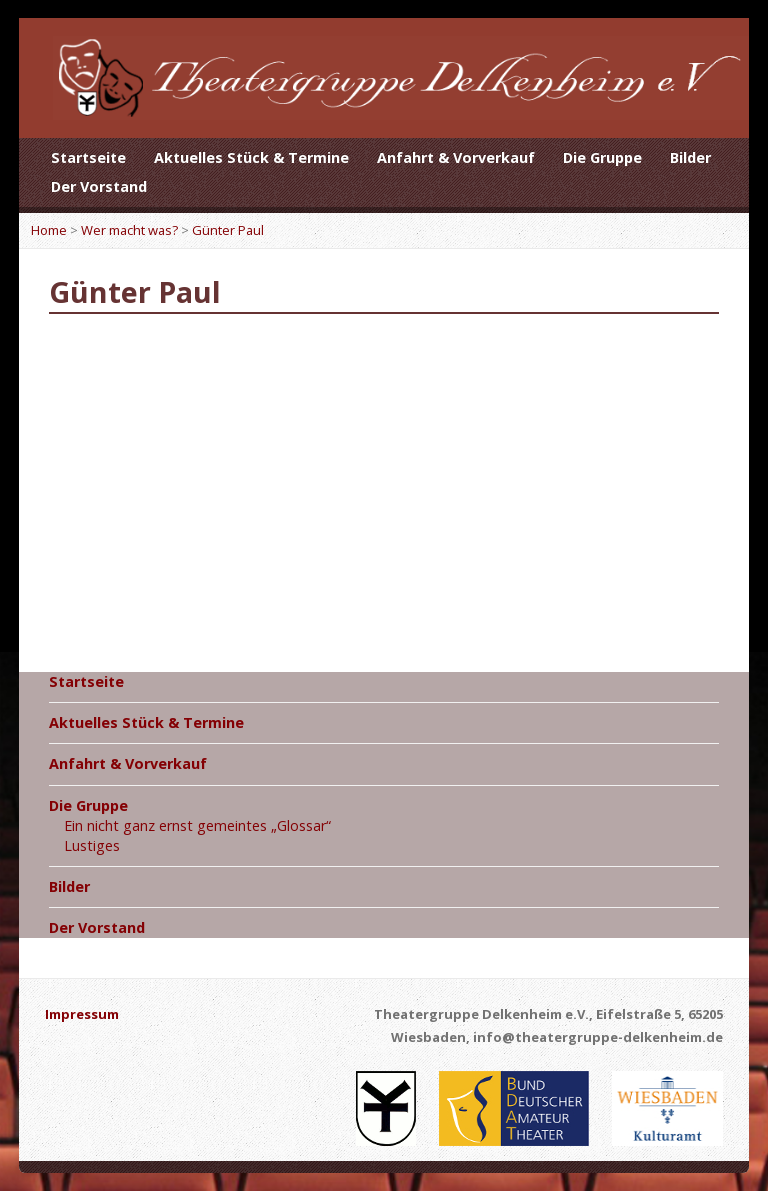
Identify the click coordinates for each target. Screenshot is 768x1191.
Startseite (88, 157)
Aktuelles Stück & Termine (251, 157)
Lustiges (92, 845)
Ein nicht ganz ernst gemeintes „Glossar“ (197, 825)
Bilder (690, 157)
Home (49, 230)
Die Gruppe (602, 157)
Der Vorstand (99, 186)
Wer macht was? (129, 230)
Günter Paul (228, 230)
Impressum (82, 1014)
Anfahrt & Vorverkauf (456, 157)
